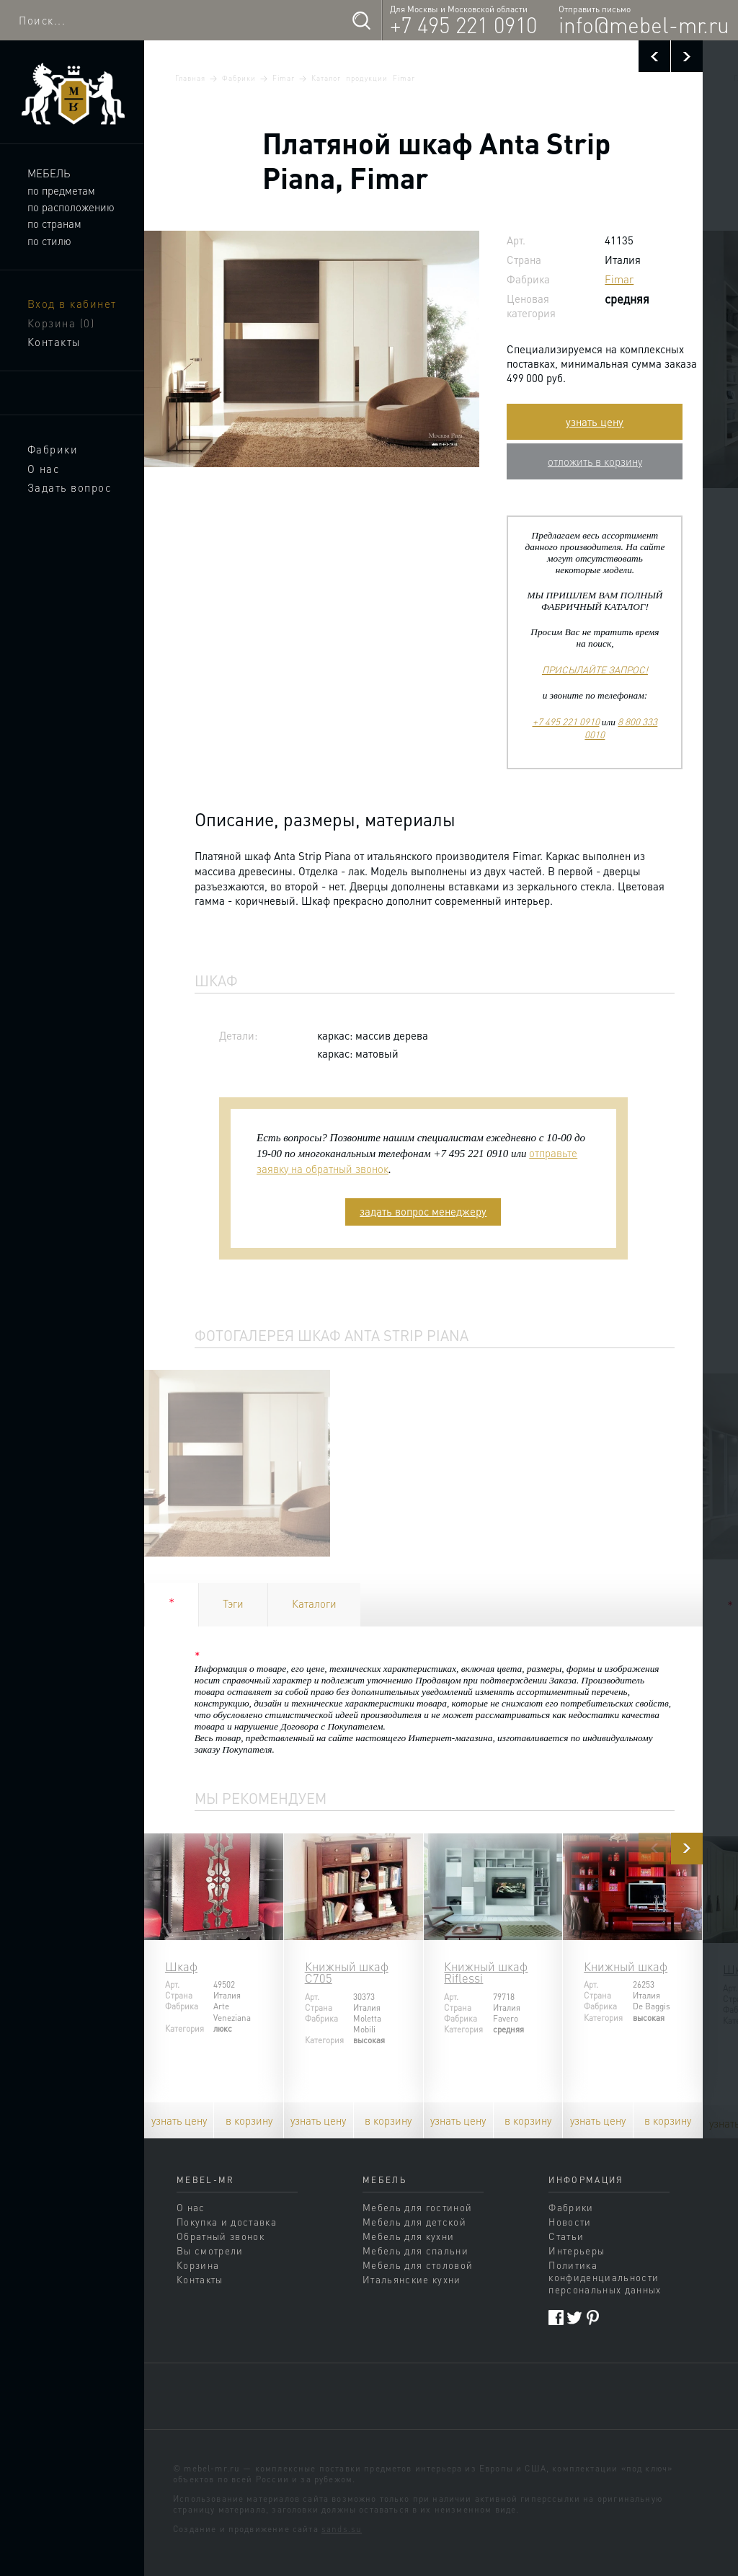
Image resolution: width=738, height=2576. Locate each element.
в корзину (249, 2120)
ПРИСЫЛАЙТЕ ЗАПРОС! (595, 669)
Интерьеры (576, 2250)
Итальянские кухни (412, 2279)
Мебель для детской (414, 2222)
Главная (190, 78)
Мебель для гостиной (417, 2207)
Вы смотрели (210, 2250)
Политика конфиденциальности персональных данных (604, 2277)
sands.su (341, 2528)
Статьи (566, 2236)
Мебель (48, 173)
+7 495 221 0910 (463, 24)
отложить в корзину (595, 461)
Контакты (54, 342)
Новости (569, 2222)
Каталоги (314, 1603)
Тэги (233, 1603)
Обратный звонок (220, 2236)
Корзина (61, 323)
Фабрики (53, 449)
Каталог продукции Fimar (363, 78)
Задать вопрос (69, 487)
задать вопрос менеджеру (423, 1211)
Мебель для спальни (415, 2250)
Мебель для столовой (418, 2265)
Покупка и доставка (227, 2222)
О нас (43, 468)
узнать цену (594, 422)
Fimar (283, 78)
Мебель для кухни (408, 2236)
